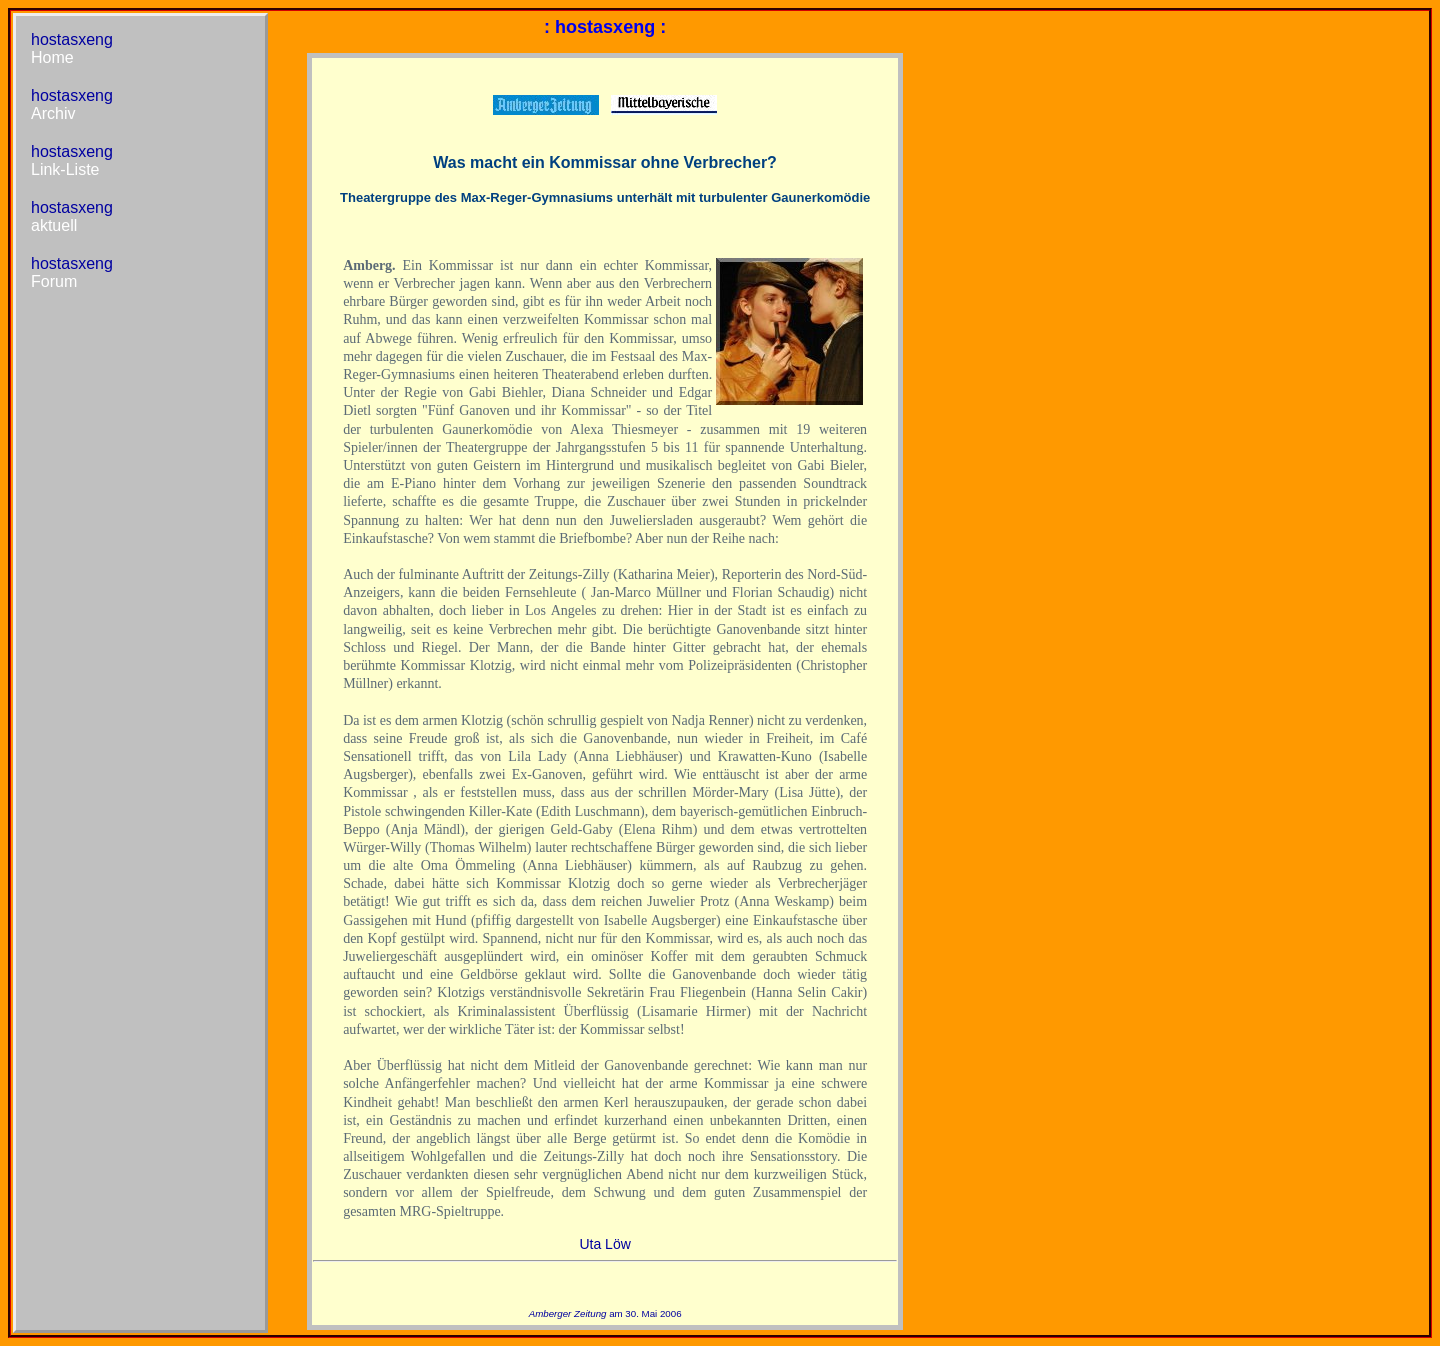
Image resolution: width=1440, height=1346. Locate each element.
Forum (54, 281)
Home (52, 57)
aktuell (54, 225)
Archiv (53, 113)
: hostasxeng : (605, 27)
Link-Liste (65, 169)
